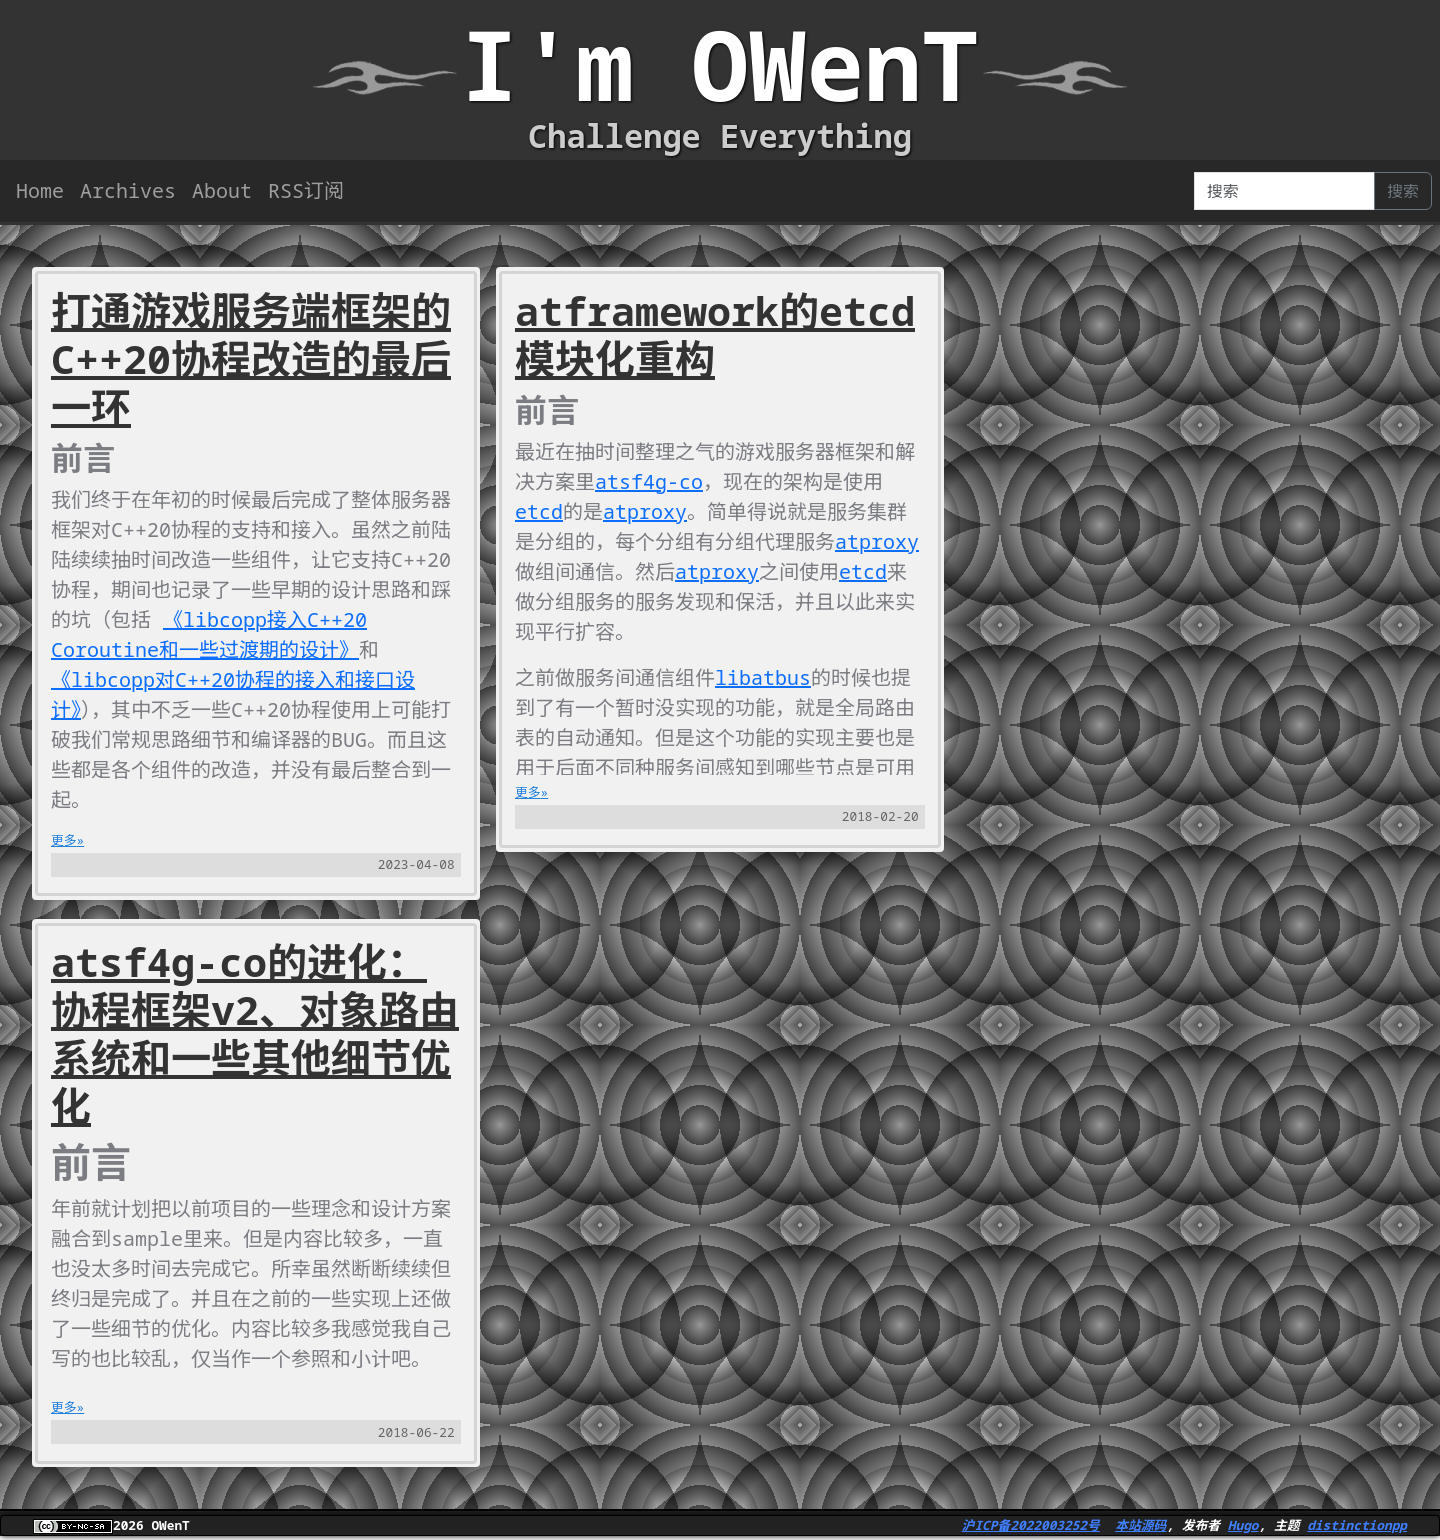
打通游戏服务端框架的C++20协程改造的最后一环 (251, 358)
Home (40, 190)
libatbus (763, 677)
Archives (128, 190)
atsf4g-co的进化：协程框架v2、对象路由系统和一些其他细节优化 (255, 1033)
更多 (64, 840)
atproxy (645, 511)
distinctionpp (1357, 1525)
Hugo (1243, 1525)
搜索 (1403, 191)
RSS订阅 (306, 190)
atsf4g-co (649, 481)
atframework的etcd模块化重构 (715, 334)
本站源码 (1140, 1525)
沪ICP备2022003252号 (1031, 1525)
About (222, 190)
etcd (539, 511)
